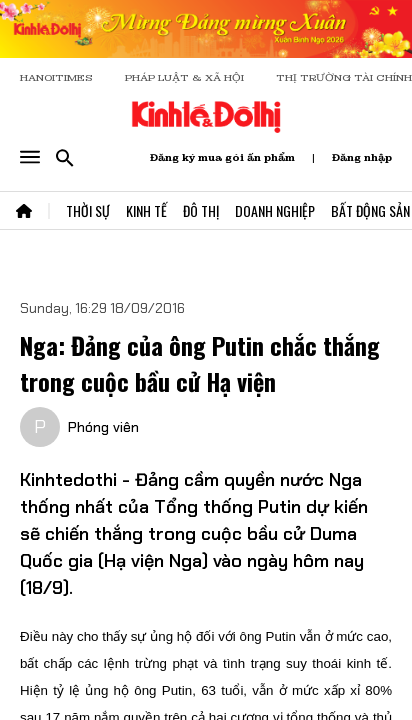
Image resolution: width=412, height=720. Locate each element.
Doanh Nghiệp (275, 210)
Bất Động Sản (370, 210)
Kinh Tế (146, 210)
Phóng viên (103, 427)
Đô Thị (201, 210)
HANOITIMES (56, 77)
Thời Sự (88, 210)
